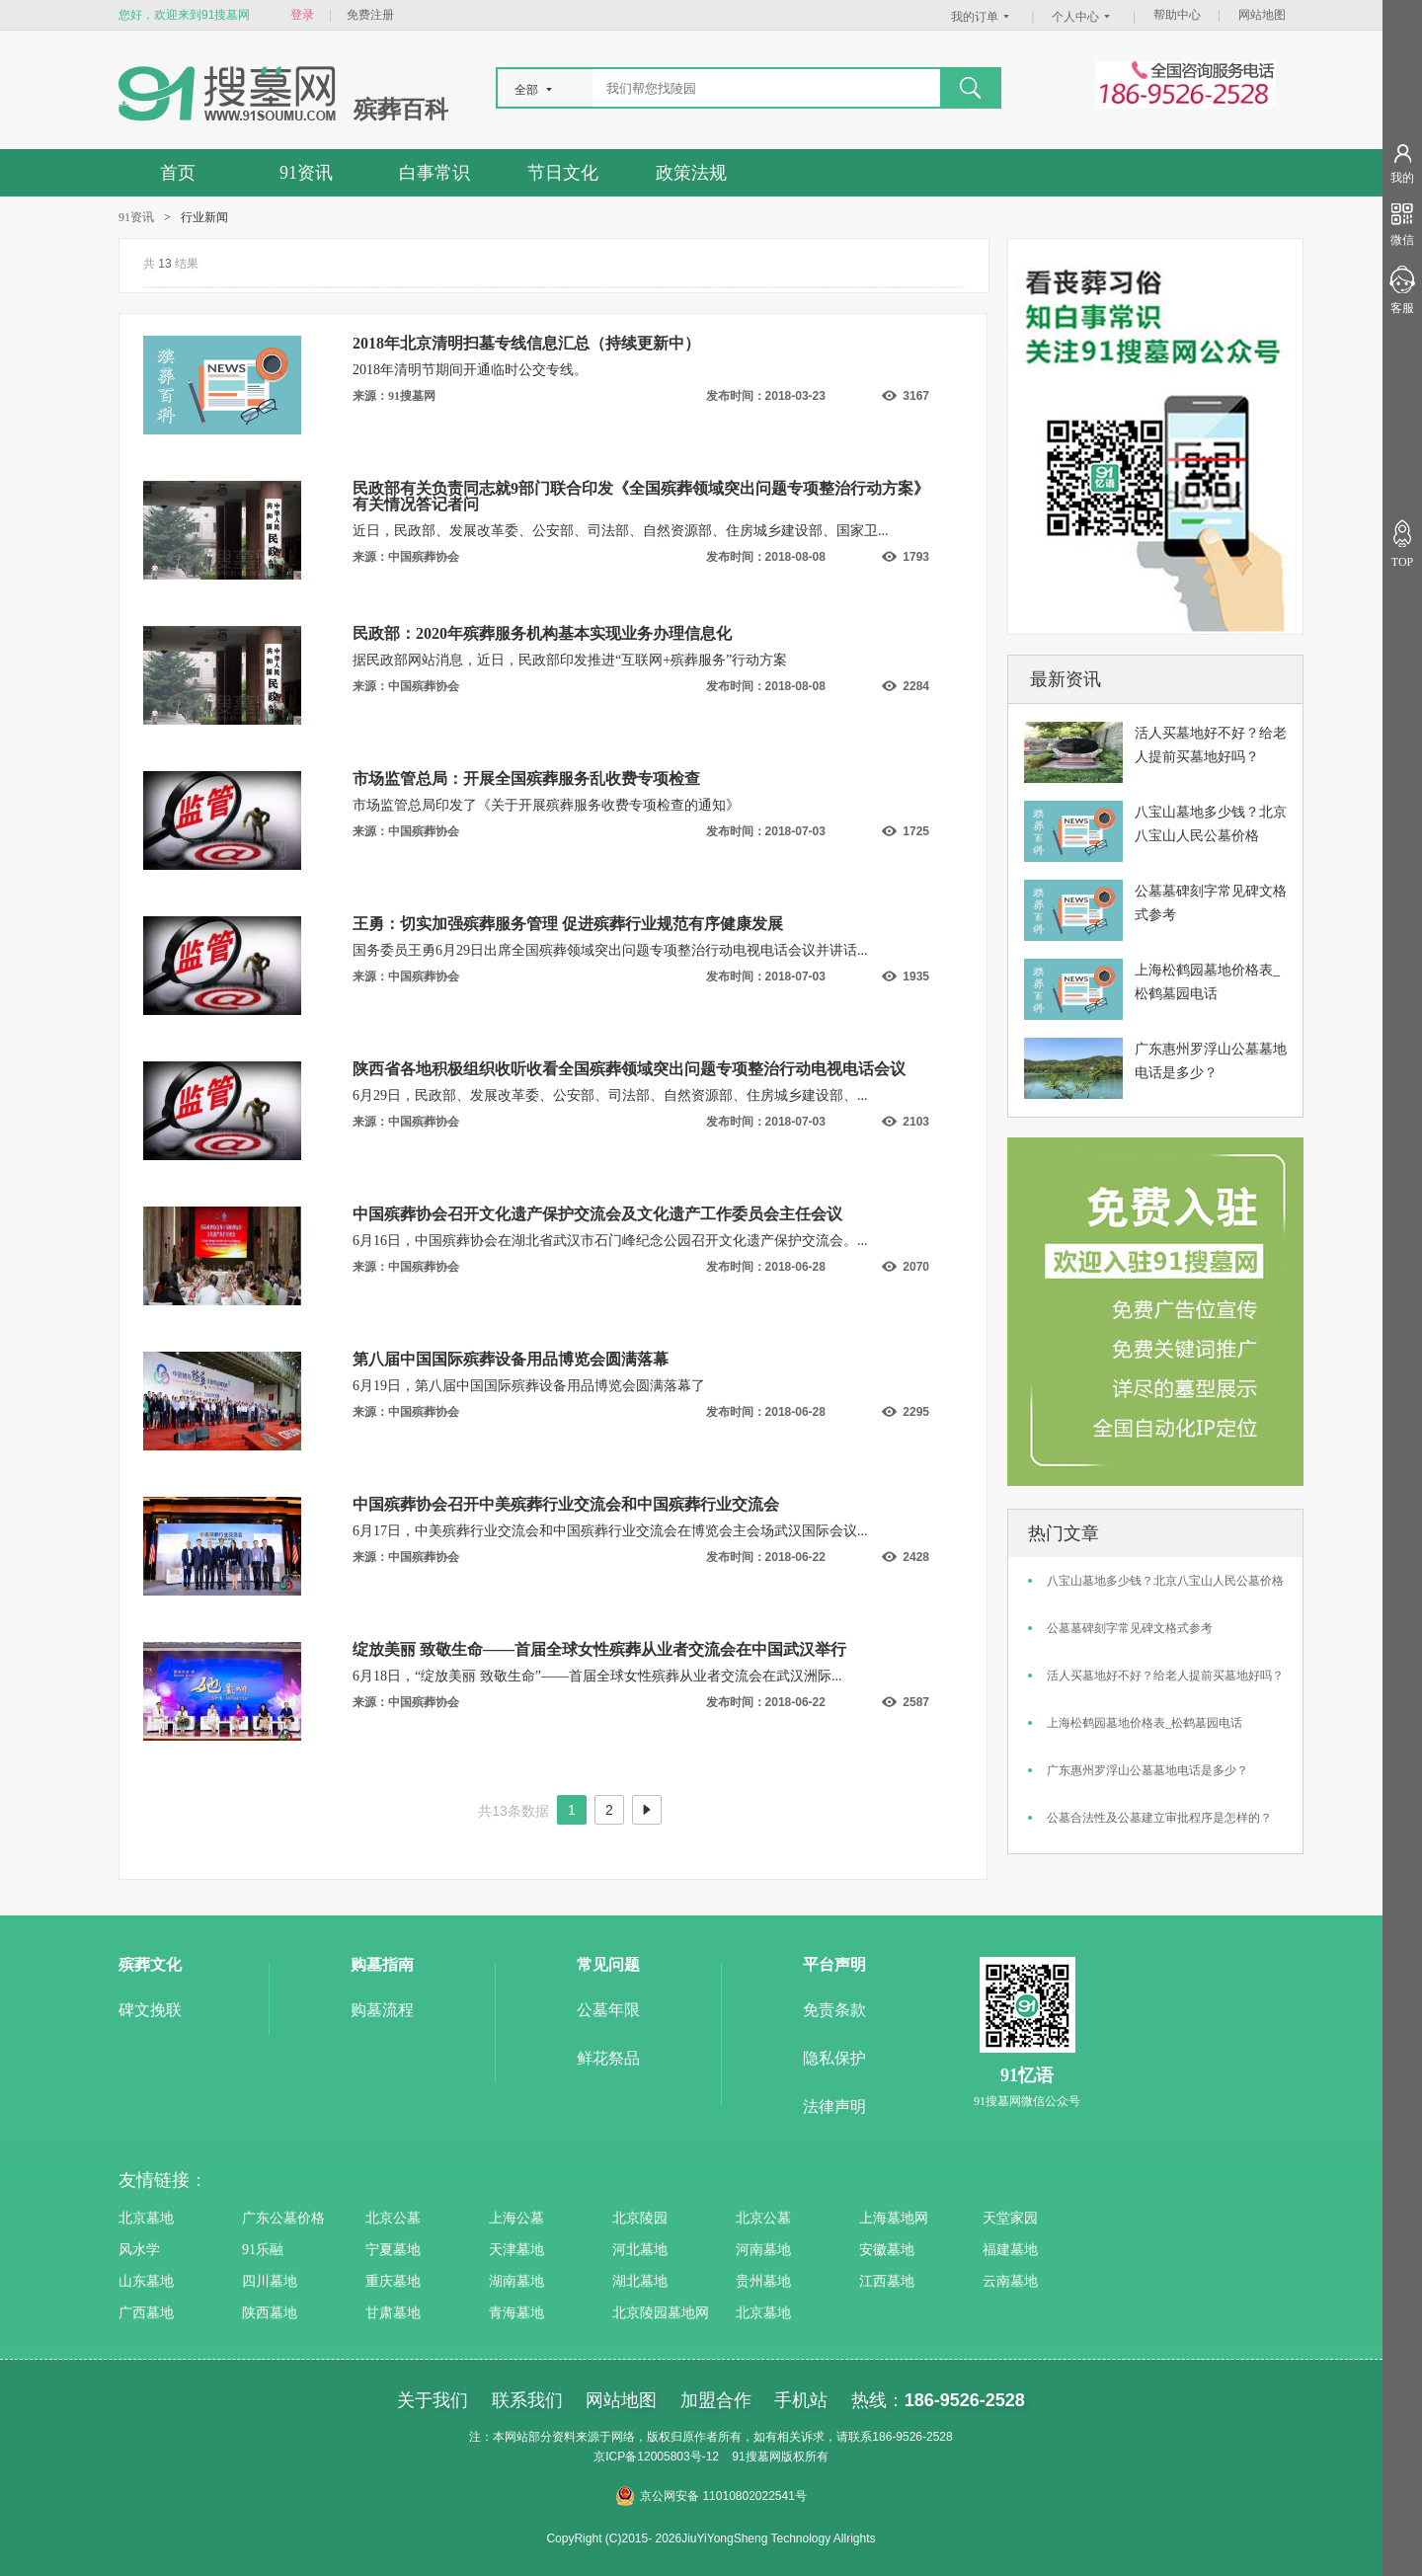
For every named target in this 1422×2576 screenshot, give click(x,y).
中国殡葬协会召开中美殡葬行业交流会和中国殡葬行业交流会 (566, 1504)
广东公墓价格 (283, 2218)
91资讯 (306, 173)
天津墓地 (516, 2249)
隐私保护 (834, 2058)
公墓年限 (608, 2009)
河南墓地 (763, 2249)
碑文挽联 (150, 2009)
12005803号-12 (678, 2456)
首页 (178, 173)
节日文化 (562, 173)
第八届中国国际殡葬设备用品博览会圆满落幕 (511, 1359)
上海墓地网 (893, 2218)
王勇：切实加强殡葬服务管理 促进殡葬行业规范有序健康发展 (568, 923)
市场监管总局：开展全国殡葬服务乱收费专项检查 (526, 778)
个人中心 (1083, 17)
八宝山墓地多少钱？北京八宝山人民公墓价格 (1165, 1581)
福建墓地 (1010, 2249)
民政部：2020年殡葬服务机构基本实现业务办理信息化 (542, 633)
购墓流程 (382, 2009)
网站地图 (1262, 15)
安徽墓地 (886, 2249)
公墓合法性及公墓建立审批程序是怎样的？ (1159, 1818)
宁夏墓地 (393, 2249)
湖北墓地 (640, 2281)
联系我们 (527, 2400)
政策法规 (691, 173)
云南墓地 (1010, 2281)
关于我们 (432, 2400)
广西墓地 (146, 2312)
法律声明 (834, 2106)
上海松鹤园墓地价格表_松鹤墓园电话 (1144, 1723)
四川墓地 (269, 2281)
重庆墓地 (393, 2281)
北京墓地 (146, 2218)
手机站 (801, 2400)
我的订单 (982, 17)
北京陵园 (640, 2218)
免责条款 (834, 2009)
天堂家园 (1010, 2218)
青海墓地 (516, 2312)
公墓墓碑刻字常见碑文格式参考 (1130, 1628)
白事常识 (434, 173)
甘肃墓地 (393, 2312)
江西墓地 (886, 2281)
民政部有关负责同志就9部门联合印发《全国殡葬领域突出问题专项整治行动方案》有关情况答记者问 (641, 496)
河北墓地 (640, 2249)
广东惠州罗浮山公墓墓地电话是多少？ (1147, 1770)
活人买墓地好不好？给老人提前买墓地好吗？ (1165, 1675)
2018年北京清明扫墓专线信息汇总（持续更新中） (526, 343)
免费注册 (370, 15)
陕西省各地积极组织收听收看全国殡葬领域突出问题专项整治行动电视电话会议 (629, 1068)
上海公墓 (516, 2218)
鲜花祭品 (608, 2058)
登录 (302, 15)
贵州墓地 (763, 2281)
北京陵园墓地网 (660, 2312)
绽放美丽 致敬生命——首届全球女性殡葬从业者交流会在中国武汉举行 (599, 1649)
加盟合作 (715, 2400)
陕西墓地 (269, 2312)
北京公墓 (393, 2218)
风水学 (139, 2249)
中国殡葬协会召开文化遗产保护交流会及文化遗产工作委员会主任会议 (597, 1214)
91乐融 (262, 2249)
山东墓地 (146, 2281)
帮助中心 (1177, 15)
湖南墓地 (516, 2281)
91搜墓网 (756, 2456)
